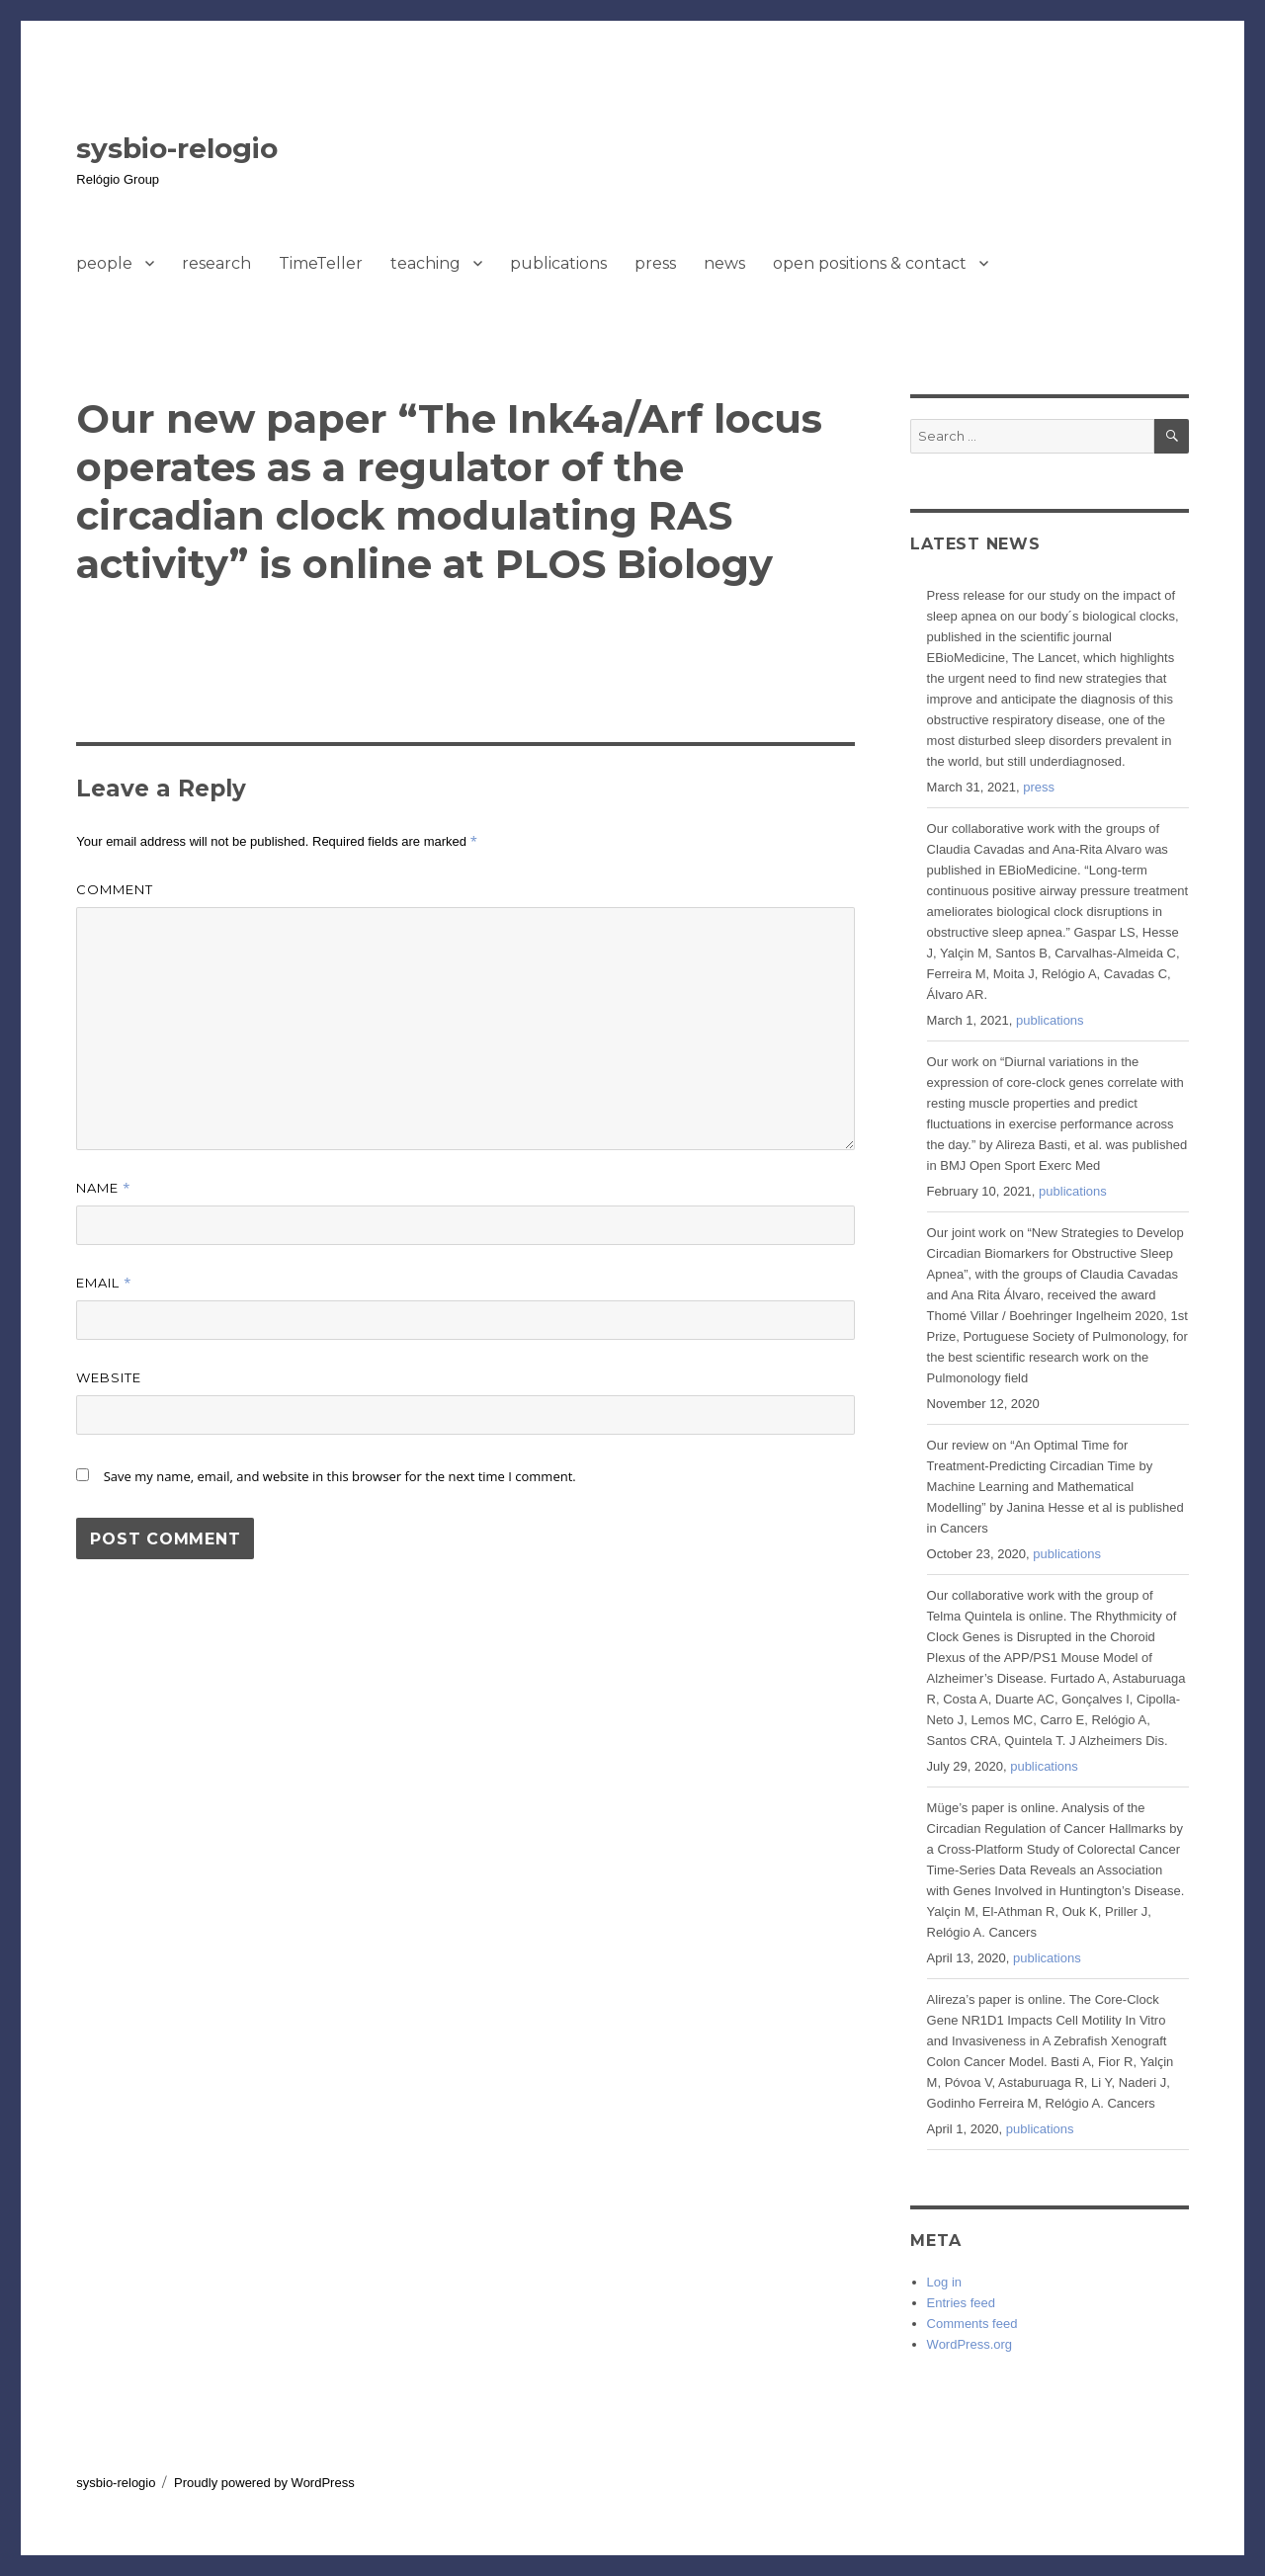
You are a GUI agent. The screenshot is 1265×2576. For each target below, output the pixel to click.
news (724, 263)
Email (103, 1282)
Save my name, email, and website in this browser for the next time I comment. (340, 1476)
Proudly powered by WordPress (264, 2482)
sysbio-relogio (177, 148)
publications (558, 263)
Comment (114, 889)
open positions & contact (870, 263)
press (655, 263)
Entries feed (961, 2302)
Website (108, 1377)
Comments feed (972, 2323)
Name (103, 1188)
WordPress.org (969, 2344)
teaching (425, 263)
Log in (944, 2282)
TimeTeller (321, 263)
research (216, 263)
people (104, 263)
